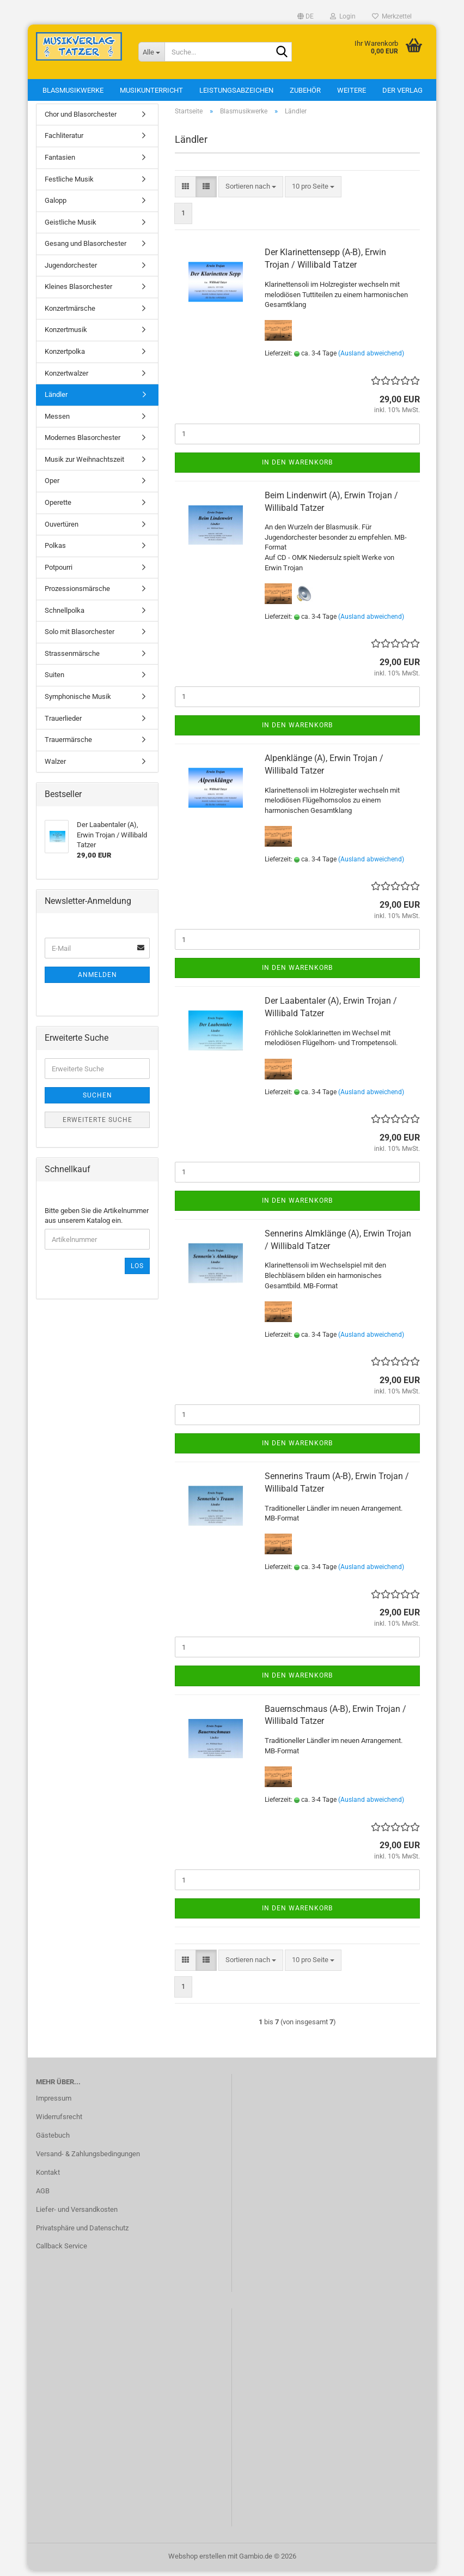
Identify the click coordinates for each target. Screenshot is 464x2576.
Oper (52, 486)
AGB (43, 2196)
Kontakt (48, 2178)
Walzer (55, 767)
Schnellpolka (64, 616)
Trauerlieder (63, 724)
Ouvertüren (61, 530)
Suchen (97, 1101)
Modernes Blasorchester (82, 443)
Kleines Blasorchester (78, 292)
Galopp (55, 206)
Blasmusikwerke (72, 90)
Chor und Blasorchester (81, 120)
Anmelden (97, 980)
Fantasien (60, 163)
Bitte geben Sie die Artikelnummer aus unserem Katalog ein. (97, 1221)
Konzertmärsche (70, 314)
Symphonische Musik (78, 702)
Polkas (55, 551)
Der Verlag (402, 90)
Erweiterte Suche (97, 1125)
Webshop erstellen (197, 2561)
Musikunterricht (151, 90)
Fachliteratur (64, 141)
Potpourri (58, 573)
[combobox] (250, 192)
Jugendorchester (71, 271)
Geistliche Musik (70, 228)
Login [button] (343, 16)
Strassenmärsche (72, 659)
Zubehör (305, 90)
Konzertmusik (66, 335)
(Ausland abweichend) (371, 359)
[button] (305, 16)
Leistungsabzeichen (236, 90)
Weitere (351, 90)
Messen (57, 422)
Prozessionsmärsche (77, 594)
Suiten (54, 681)
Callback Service (61, 2252)
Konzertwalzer (66, 379)
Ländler (56, 400)
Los (137, 1271)
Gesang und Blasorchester (85, 249)
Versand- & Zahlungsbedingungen (88, 2159)
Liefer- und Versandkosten (77, 2215)
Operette (58, 508)
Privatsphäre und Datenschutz (82, 2233)
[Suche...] (151, 52)
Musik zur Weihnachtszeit (84, 465)
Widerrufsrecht (59, 2122)
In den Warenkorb (297, 468)
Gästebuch (53, 2141)
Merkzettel (392, 16)
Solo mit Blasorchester (79, 638)
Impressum (53, 2104)
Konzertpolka (65, 357)
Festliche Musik (69, 184)
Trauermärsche (68, 745)
